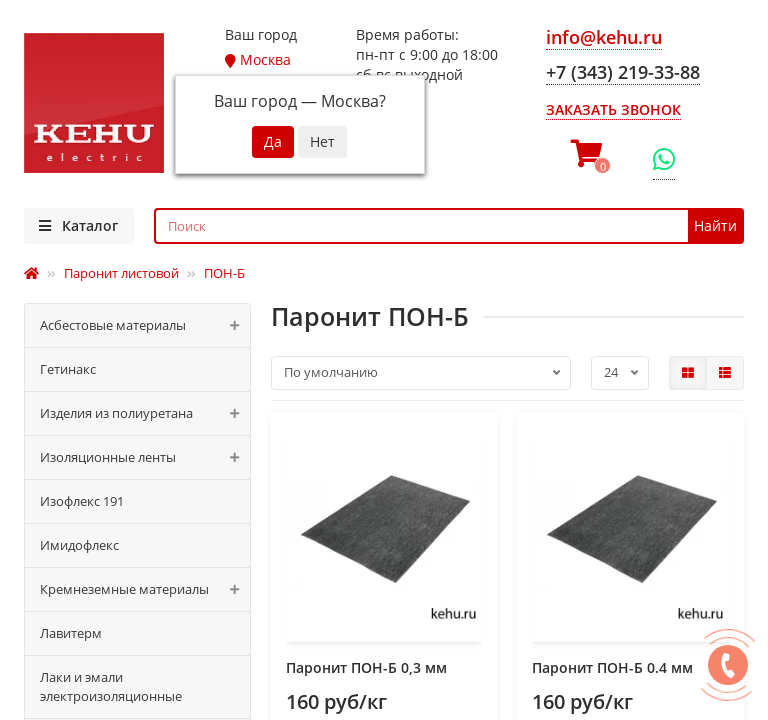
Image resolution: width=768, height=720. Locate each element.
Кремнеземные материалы (145, 589)
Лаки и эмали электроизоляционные (111, 686)
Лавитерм (71, 633)
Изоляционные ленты (145, 457)
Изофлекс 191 (82, 501)
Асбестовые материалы (145, 325)
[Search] (449, 226)
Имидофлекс (79, 545)
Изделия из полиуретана (145, 413)
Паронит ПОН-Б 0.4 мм (612, 667)
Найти (715, 225)
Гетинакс (68, 369)
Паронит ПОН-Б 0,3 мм (366, 667)
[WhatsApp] (664, 160)
